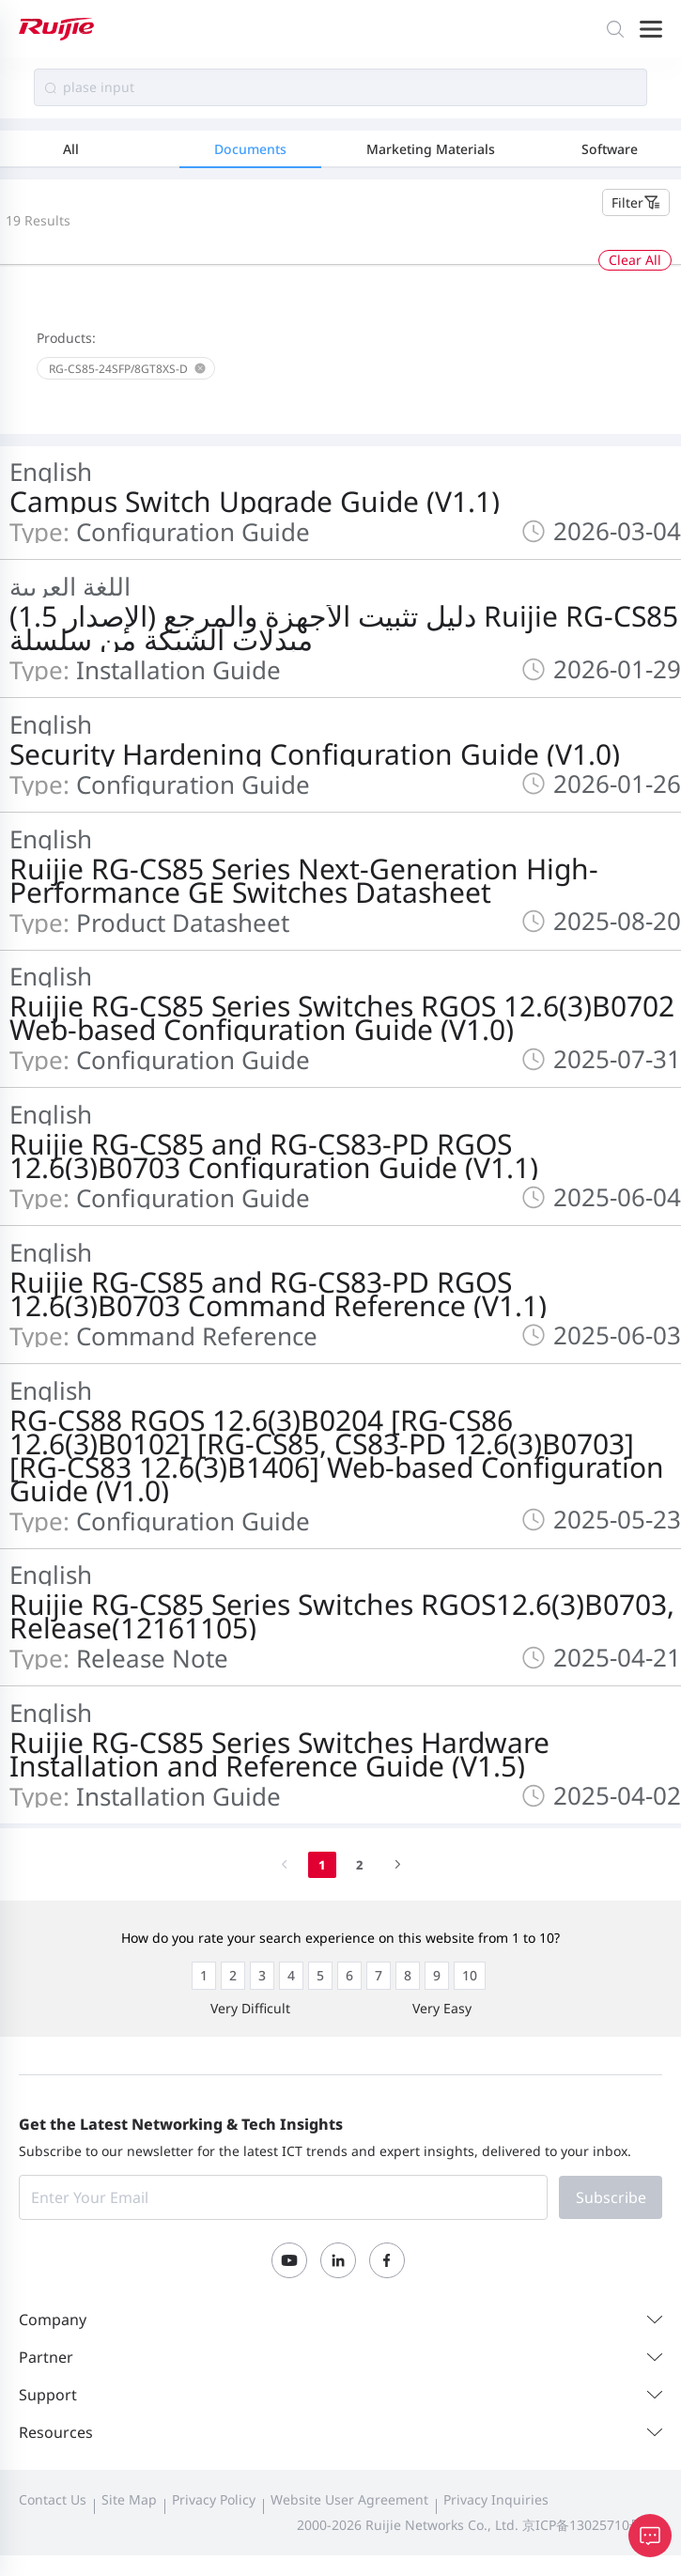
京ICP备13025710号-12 (592, 2525)
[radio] (204, 1976)
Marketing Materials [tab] (430, 149)
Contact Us (52, 2499)
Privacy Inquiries (496, 2499)
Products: (66, 338)
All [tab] (71, 149)
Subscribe (611, 2197)
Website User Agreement (349, 2499)
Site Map (129, 2499)
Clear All (635, 260)
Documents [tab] (250, 149)
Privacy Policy (213, 2499)
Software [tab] (609, 149)
